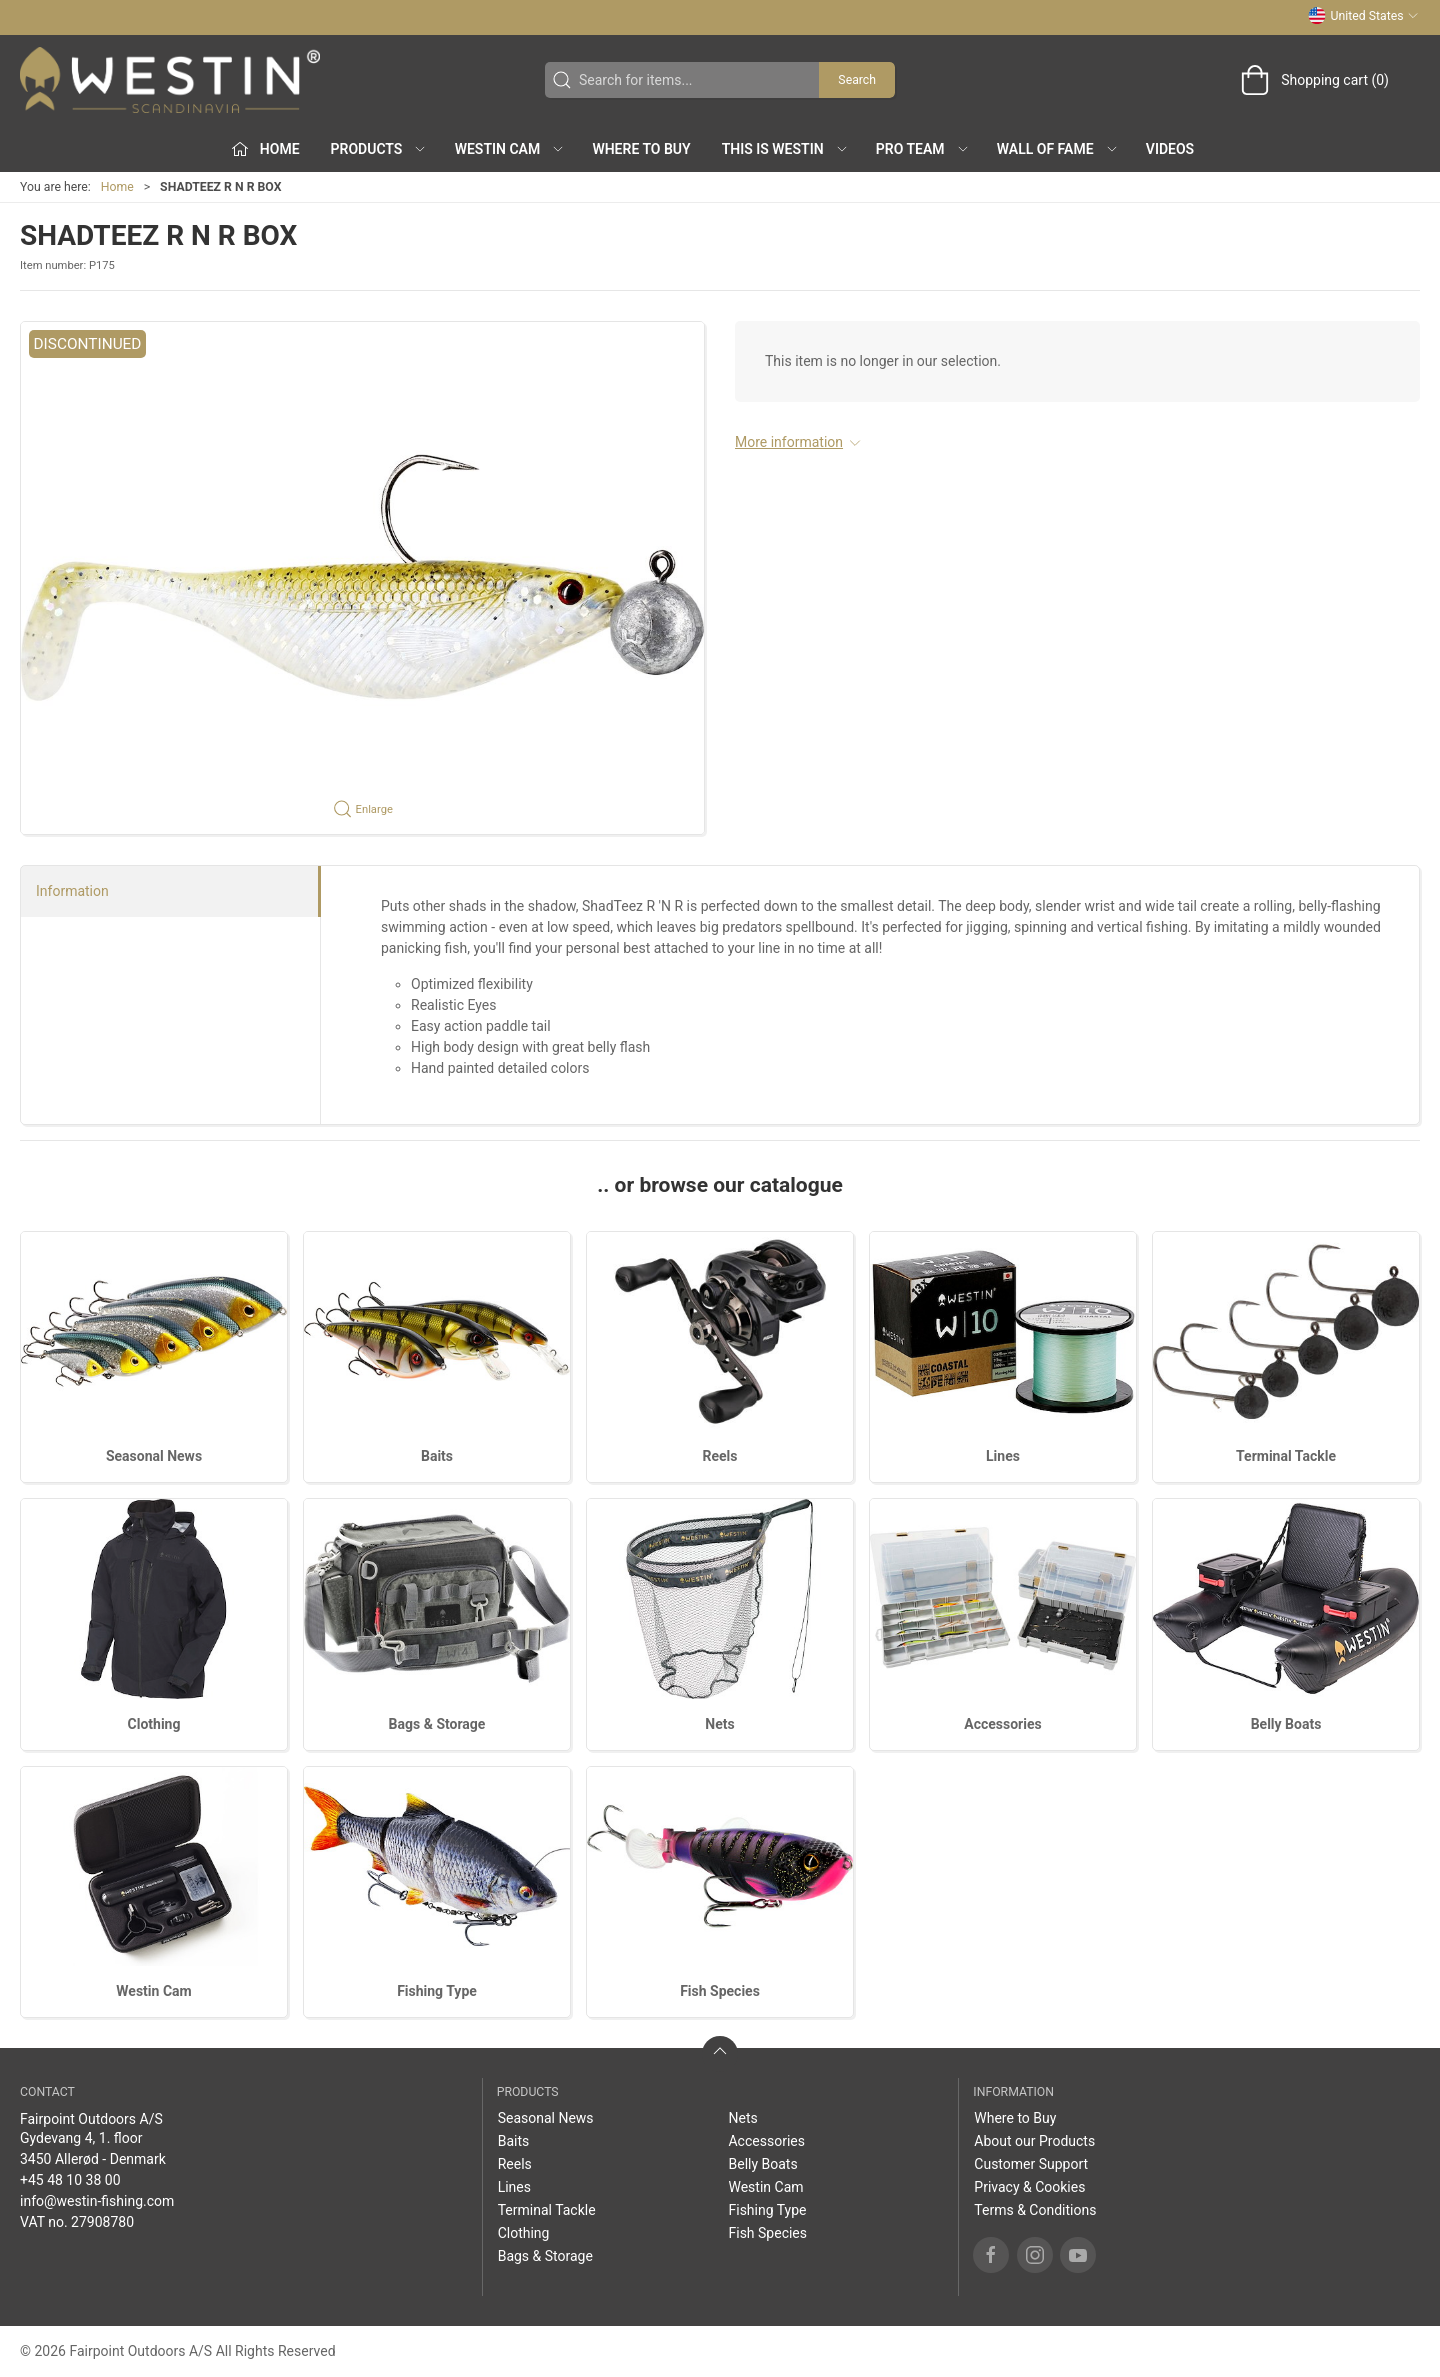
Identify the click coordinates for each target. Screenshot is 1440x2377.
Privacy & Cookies (1029, 2187)
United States (1363, 16)
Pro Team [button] (923, 149)
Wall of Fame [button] (1058, 149)
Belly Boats (1286, 1724)
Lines (1003, 1456)
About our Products (1034, 2141)
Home (117, 187)
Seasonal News (154, 1456)
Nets (719, 1724)
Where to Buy (641, 149)
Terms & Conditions (1035, 2210)
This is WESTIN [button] (785, 149)
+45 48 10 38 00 (70, 2180)
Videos (1170, 149)
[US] (170, 80)
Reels (720, 1456)
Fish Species (720, 1991)
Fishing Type (437, 1991)
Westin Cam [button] (510, 149)
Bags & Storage (437, 1724)
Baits (437, 1456)
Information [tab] (72, 891)
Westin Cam (153, 1991)
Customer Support (1031, 2164)
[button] (362, 578)
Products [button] (379, 149)
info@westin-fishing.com (97, 2201)
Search (857, 80)
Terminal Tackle (1286, 1456)
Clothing (154, 1724)
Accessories (1002, 1724)
